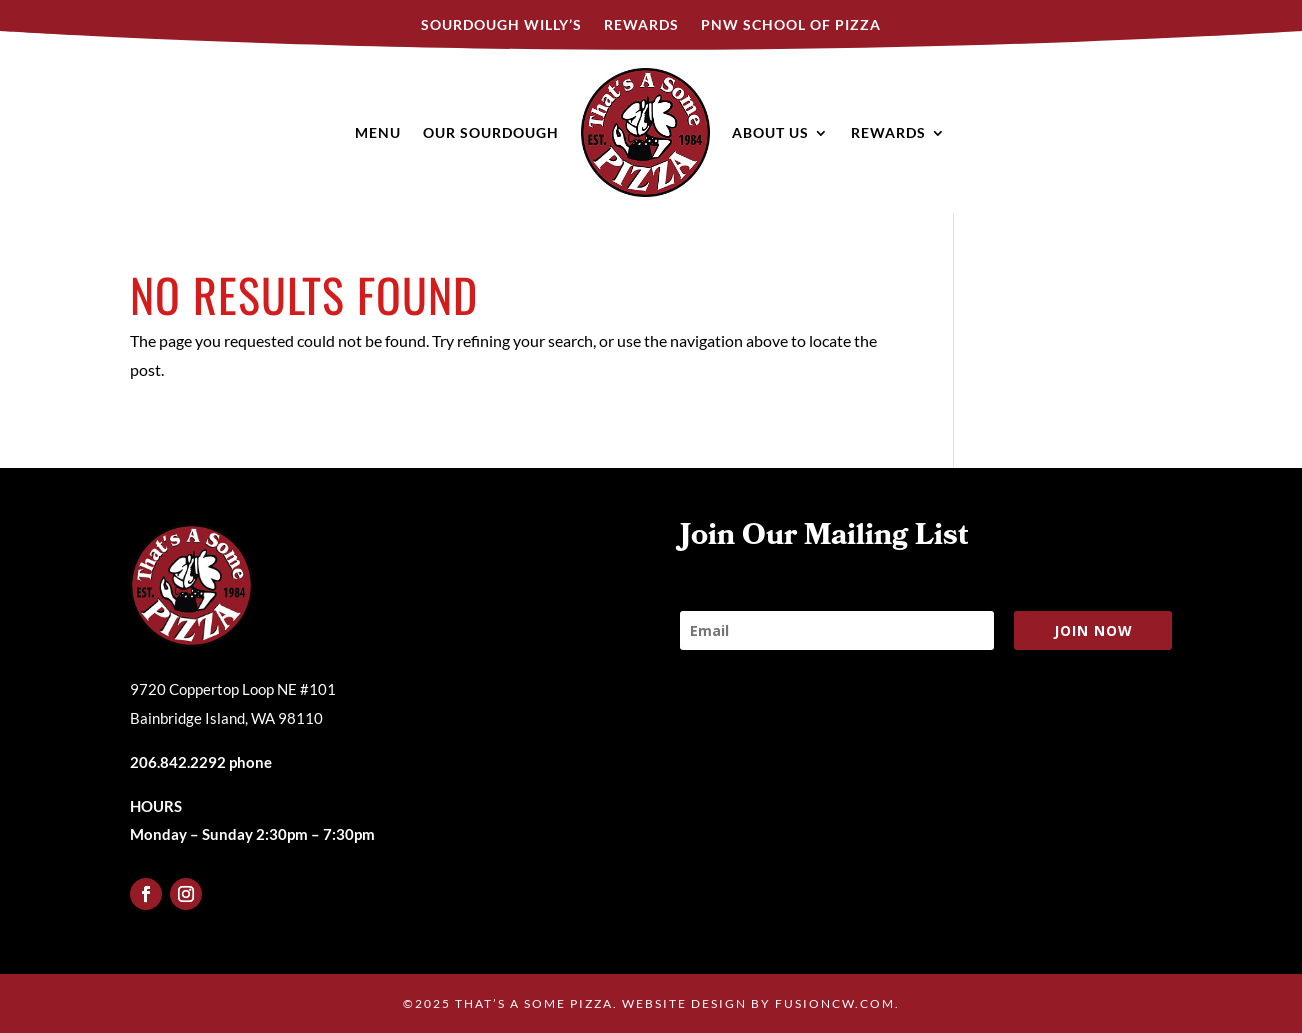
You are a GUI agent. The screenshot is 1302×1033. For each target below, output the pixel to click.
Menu (378, 132)
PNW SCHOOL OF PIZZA (791, 25)
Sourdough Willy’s (501, 25)
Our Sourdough (491, 132)
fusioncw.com (835, 1003)
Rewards (641, 25)
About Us (770, 132)
